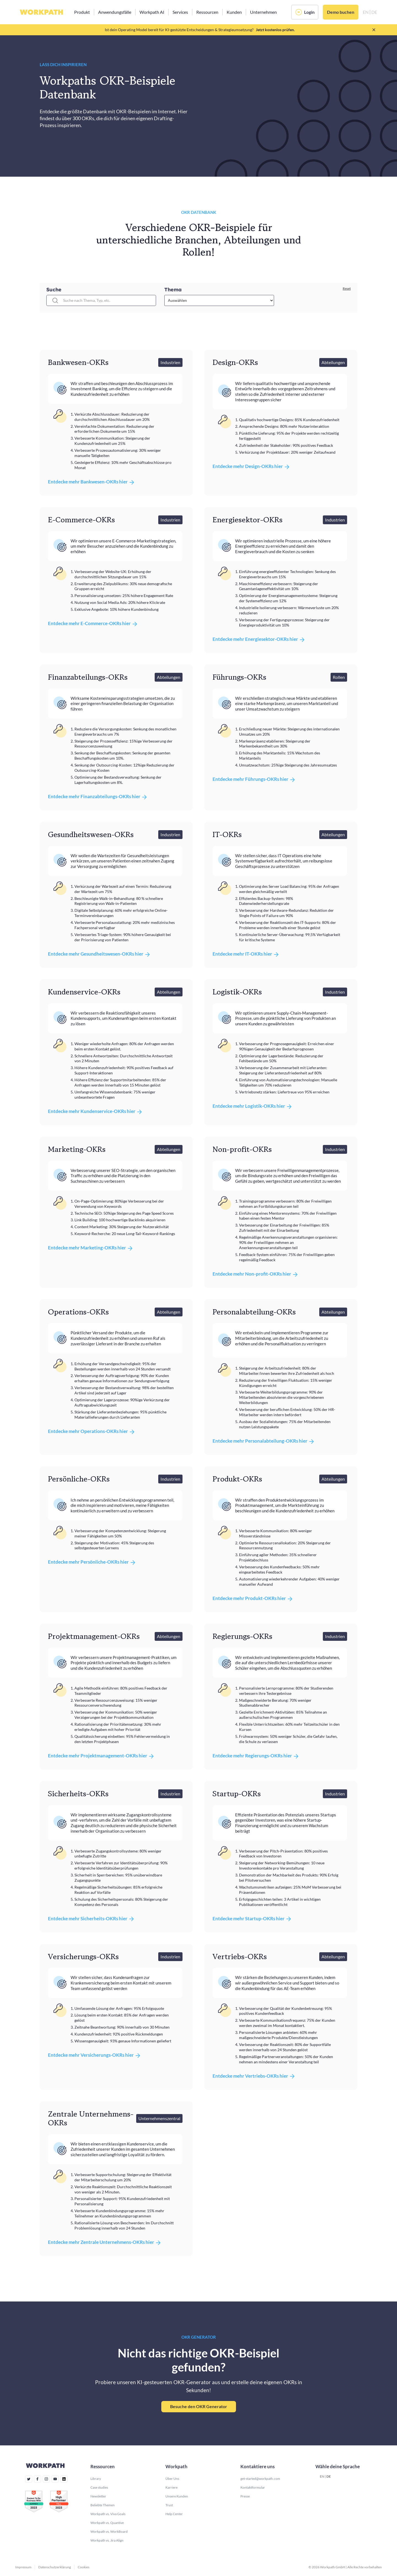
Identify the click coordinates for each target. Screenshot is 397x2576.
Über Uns (172, 2478)
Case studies (99, 2487)
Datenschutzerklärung (54, 2567)
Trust (169, 2505)
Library (95, 2478)
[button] (82, 12)
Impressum (23, 2567)
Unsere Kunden (176, 2496)
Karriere (171, 2487)
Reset (347, 288)
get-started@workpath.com (260, 2478)
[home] (41, 12)
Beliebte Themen (102, 2505)
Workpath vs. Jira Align (107, 2540)
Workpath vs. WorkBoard (109, 2531)
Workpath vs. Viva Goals (107, 2514)
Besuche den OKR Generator (198, 2406)
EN (322, 2476)
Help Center (174, 2514)
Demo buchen (340, 12)
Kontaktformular (252, 2487)
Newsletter (98, 2496)
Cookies (83, 2567)
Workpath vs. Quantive (107, 2523)
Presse (245, 2496)
